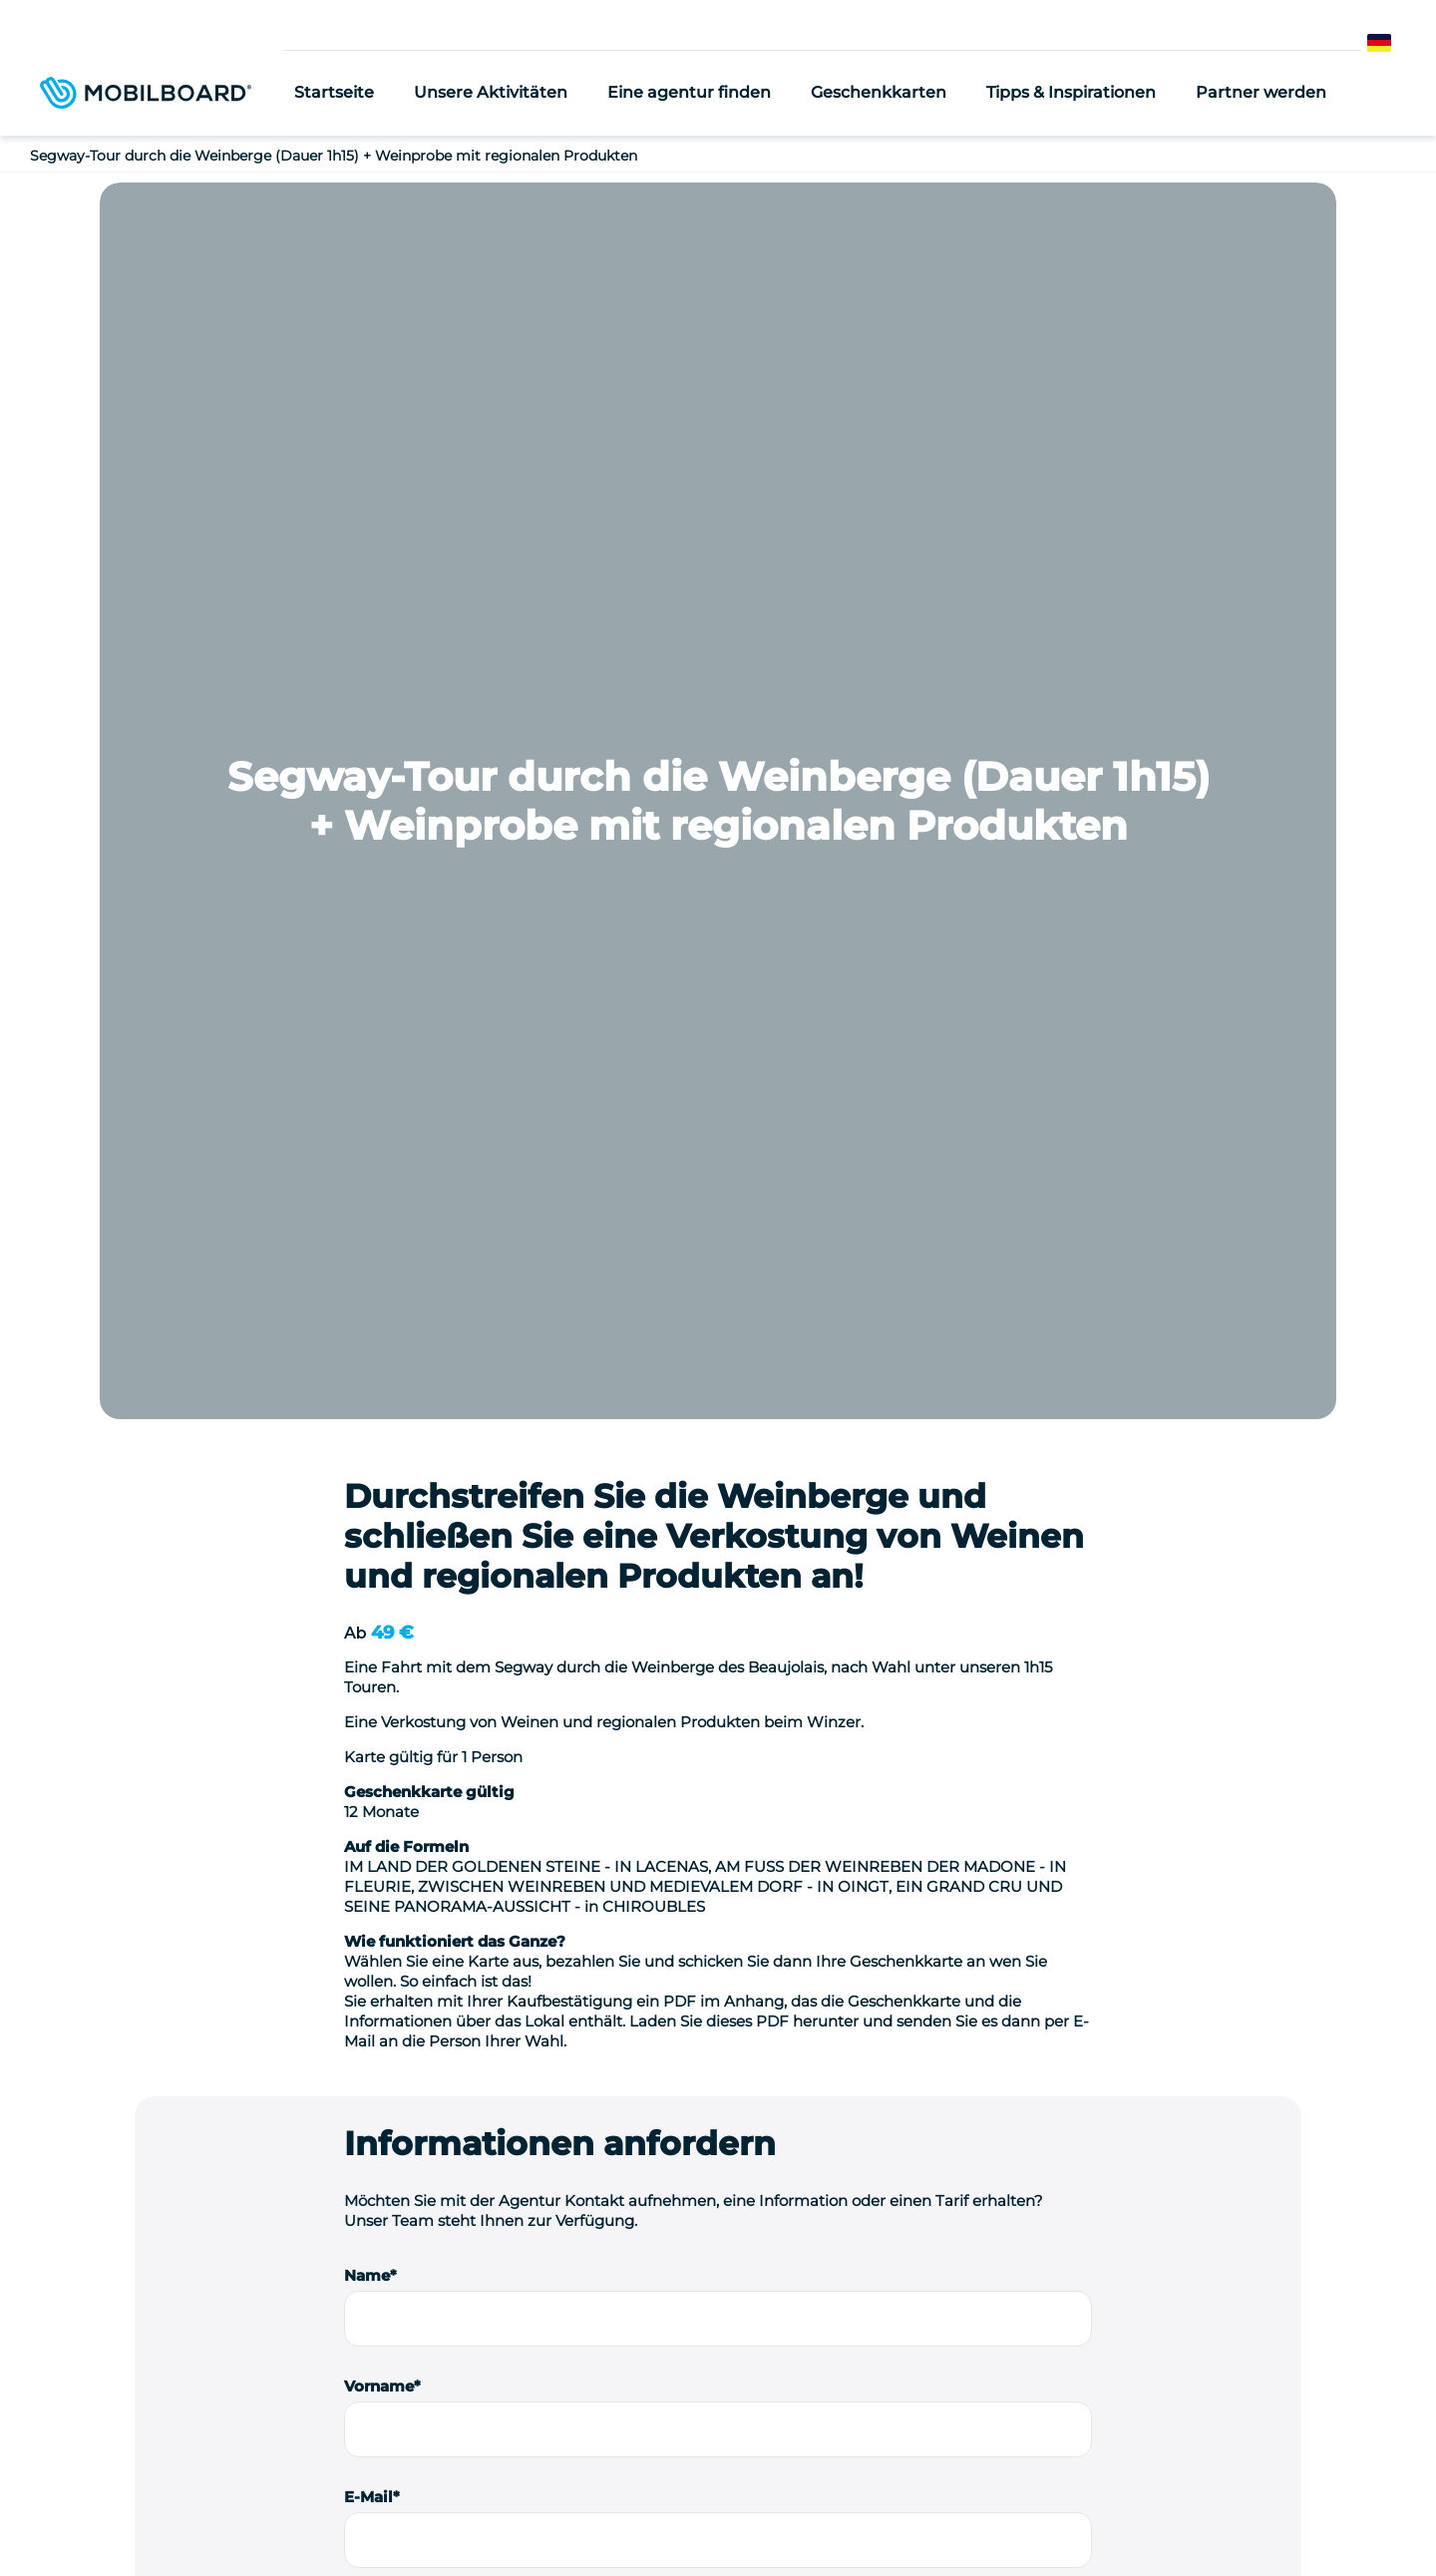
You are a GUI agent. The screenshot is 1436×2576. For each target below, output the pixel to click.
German (1398, 43)
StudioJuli (1029, 2514)
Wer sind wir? (250, 2514)
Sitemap (1181, 2514)
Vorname (379, 1149)
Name (367, 1038)
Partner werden (1261, 92)
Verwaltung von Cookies (718, 2544)
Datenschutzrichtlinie (912, 2514)
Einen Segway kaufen (614, 2514)
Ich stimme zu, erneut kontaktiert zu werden (544, 1945)
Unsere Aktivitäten (490, 92)
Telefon (372, 1400)
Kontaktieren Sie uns (1198, 2316)
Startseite (334, 92)
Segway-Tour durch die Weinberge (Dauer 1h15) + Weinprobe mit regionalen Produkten (333, 156)
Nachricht (382, 1511)
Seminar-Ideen (359, 2514)
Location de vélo (477, 2514)
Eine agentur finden (689, 92)
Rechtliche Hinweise (763, 2514)
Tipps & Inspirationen (1071, 92)
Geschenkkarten (878, 92)
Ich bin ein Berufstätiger (473, 1859)
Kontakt (1107, 2514)
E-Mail (368, 1260)
